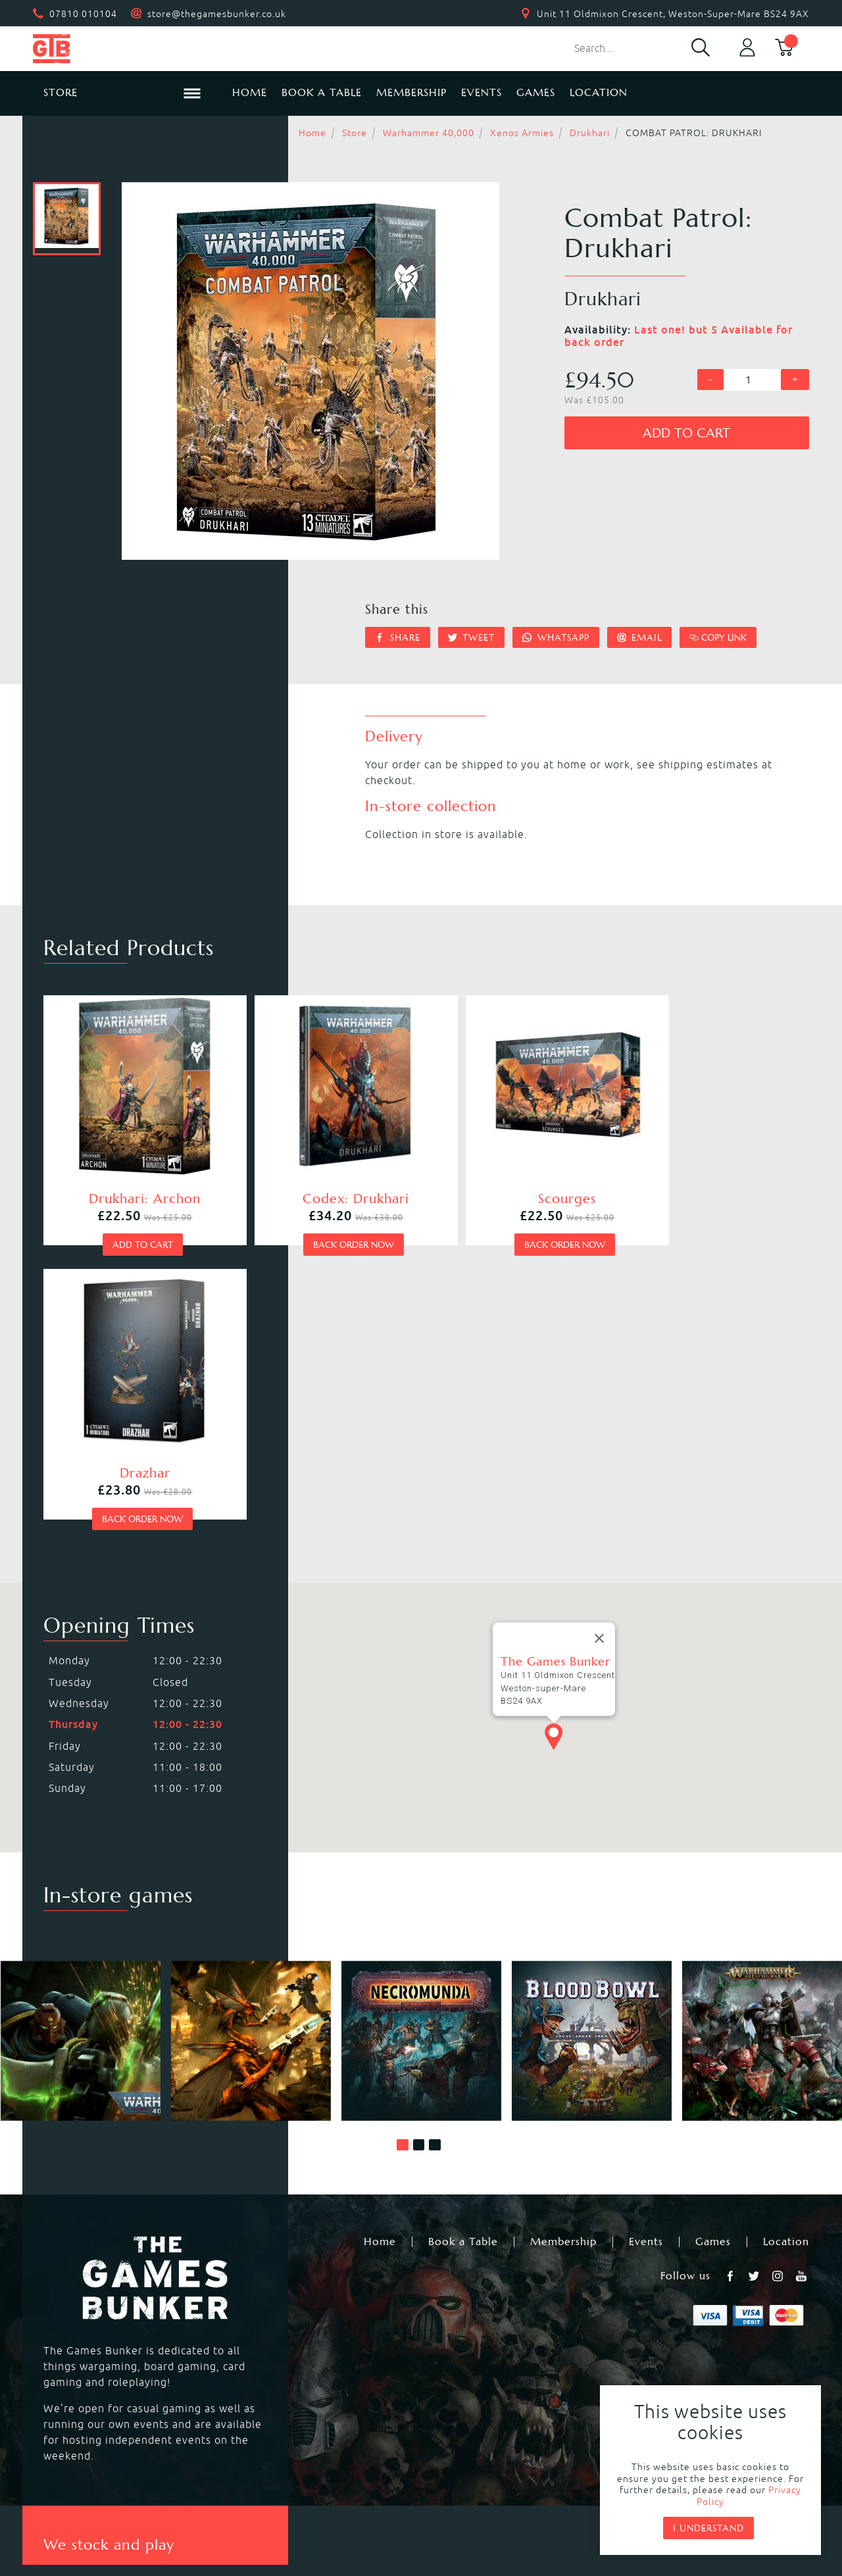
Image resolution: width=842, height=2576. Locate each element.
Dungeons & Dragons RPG (108, 2392)
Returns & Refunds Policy (266, 2482)
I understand (708, 2528)
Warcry (440, 2329)
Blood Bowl (70, 2329)
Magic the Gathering (476, 2345)
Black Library (672, 2313)
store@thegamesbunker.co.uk (216, 14)
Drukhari (590, 133)
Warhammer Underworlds (108, 2345)
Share (397, 637)
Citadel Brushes (680, 2345)
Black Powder (457, 2377)
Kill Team (255, 2313)
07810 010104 (83, 14)
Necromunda (455, 2313)
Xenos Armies (522, 133)
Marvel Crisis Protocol (289, 2392)
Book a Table (322, 92)
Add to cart (686, 433)
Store (354, 133)
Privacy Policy (399, 2482)
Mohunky (529, 2517)
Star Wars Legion (466, 2392)
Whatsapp (555, 637)
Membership (411, 92)
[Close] (599, 1344)
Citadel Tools (673, 2361)
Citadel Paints (675, 2329)
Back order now (323, 1225)
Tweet (471, 637)
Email (639, 637)
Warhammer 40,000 (428, 133)
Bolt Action (70, 2377)
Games (535, 92)
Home (249, 92)
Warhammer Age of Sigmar (302, 2329)
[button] (403, 1850)
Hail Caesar (260, 2377)
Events (481, 92)
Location (599, 92)
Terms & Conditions (517, 2482)
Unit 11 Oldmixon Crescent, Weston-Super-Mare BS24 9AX (673, 14)
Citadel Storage (679, 2377)
